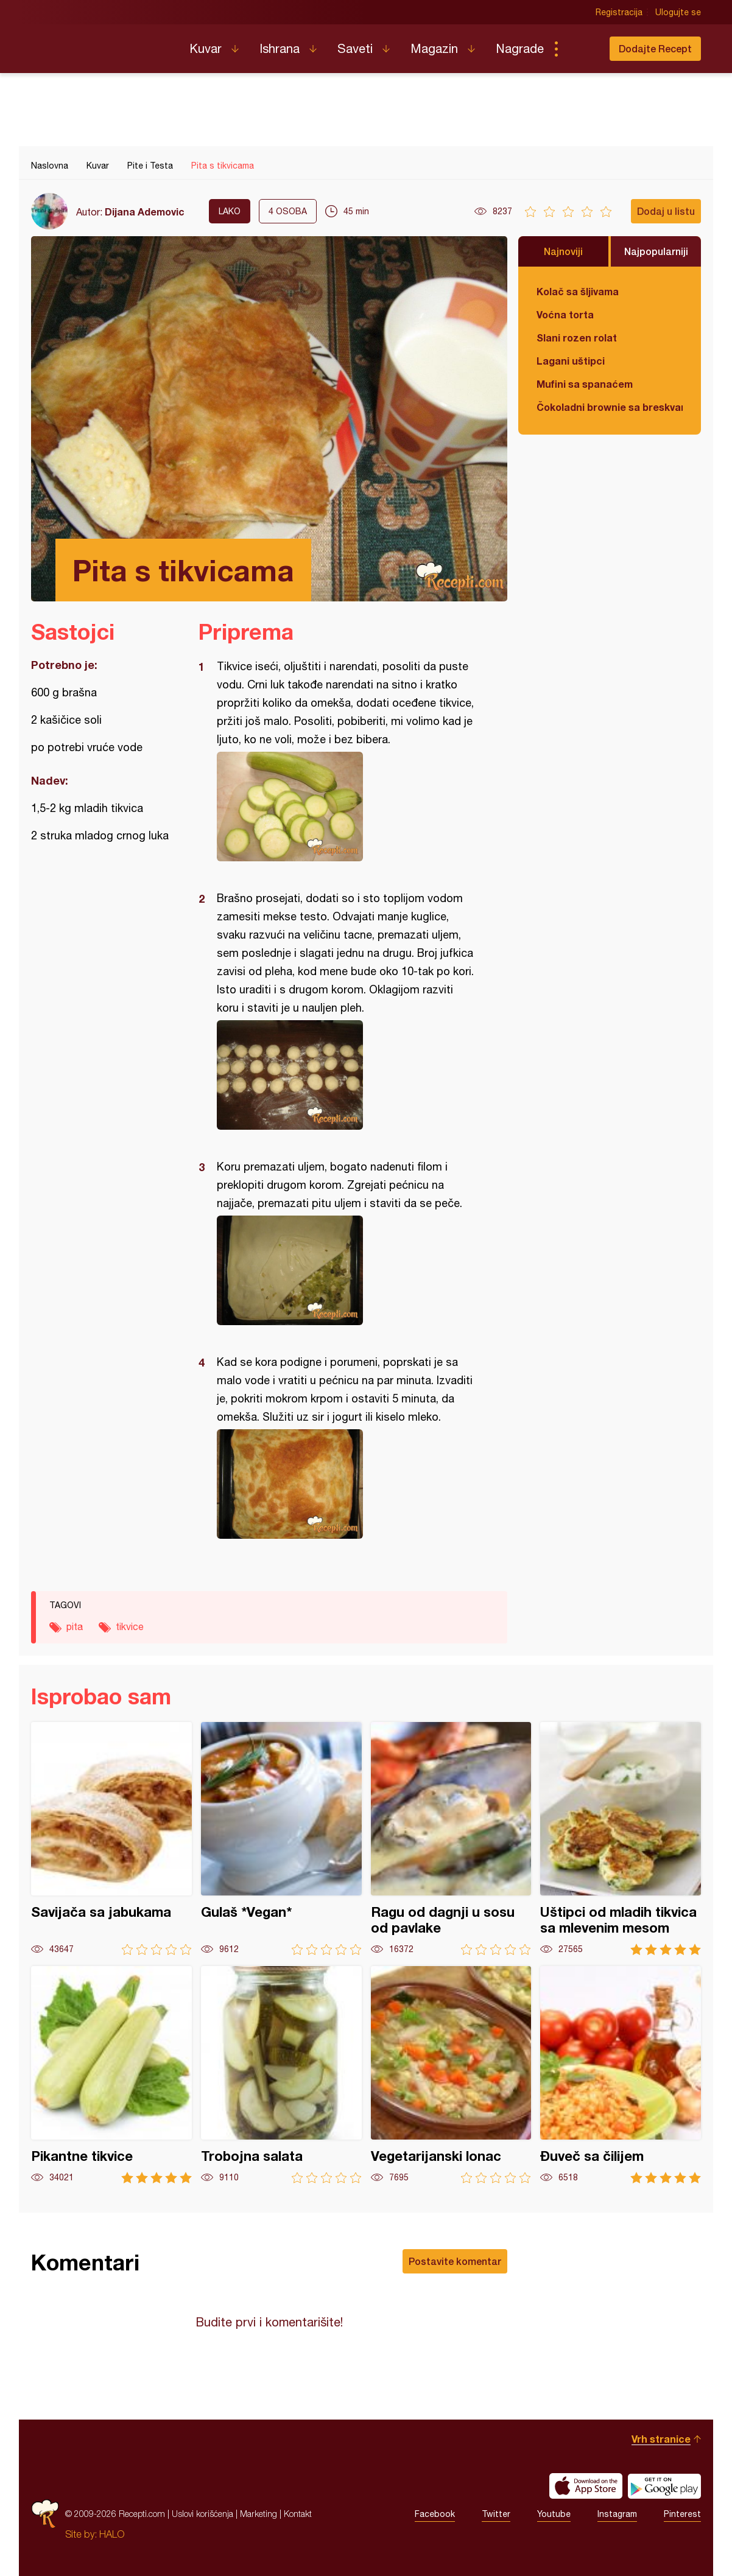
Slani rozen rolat (577, 337)
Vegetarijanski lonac (451, 2074)
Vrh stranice (661, 2439)
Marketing (258, 2513)
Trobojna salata (281, 2074)
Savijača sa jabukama (111, 1838)
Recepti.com (101, 44)
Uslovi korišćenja (202, 2513)
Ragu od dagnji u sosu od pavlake (451, 1838)
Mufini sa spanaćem (585, 384)
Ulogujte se (678, 12)
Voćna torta (565, 314)
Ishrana (279, 48)
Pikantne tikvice (111, 2074)
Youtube (554, 2514)
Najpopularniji (656, 251)
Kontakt (298, 2513)
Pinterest (682, 2514)
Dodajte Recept (655, 48)
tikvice (130, 1626)
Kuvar (205, 48)
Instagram (617, 2514)
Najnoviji (563, 251)
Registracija (619, 12)
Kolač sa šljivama (578, 291)
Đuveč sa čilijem (620, 2074)
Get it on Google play (664, 2486)
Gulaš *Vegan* (281, 1838)
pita (74, 1626)
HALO (111, 2534)
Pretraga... (580, 48)
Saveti (355, 48)
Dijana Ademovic (145, 211)
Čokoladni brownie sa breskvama (610, 407)
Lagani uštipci (571, 360)
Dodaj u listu (666, 211)
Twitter (496, 2514)
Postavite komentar (455, 2261)
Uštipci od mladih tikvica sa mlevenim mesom (620, 1838)
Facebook (435, 2514)
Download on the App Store (585, 2486)
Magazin (434, 48)
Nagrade (520, 48)
